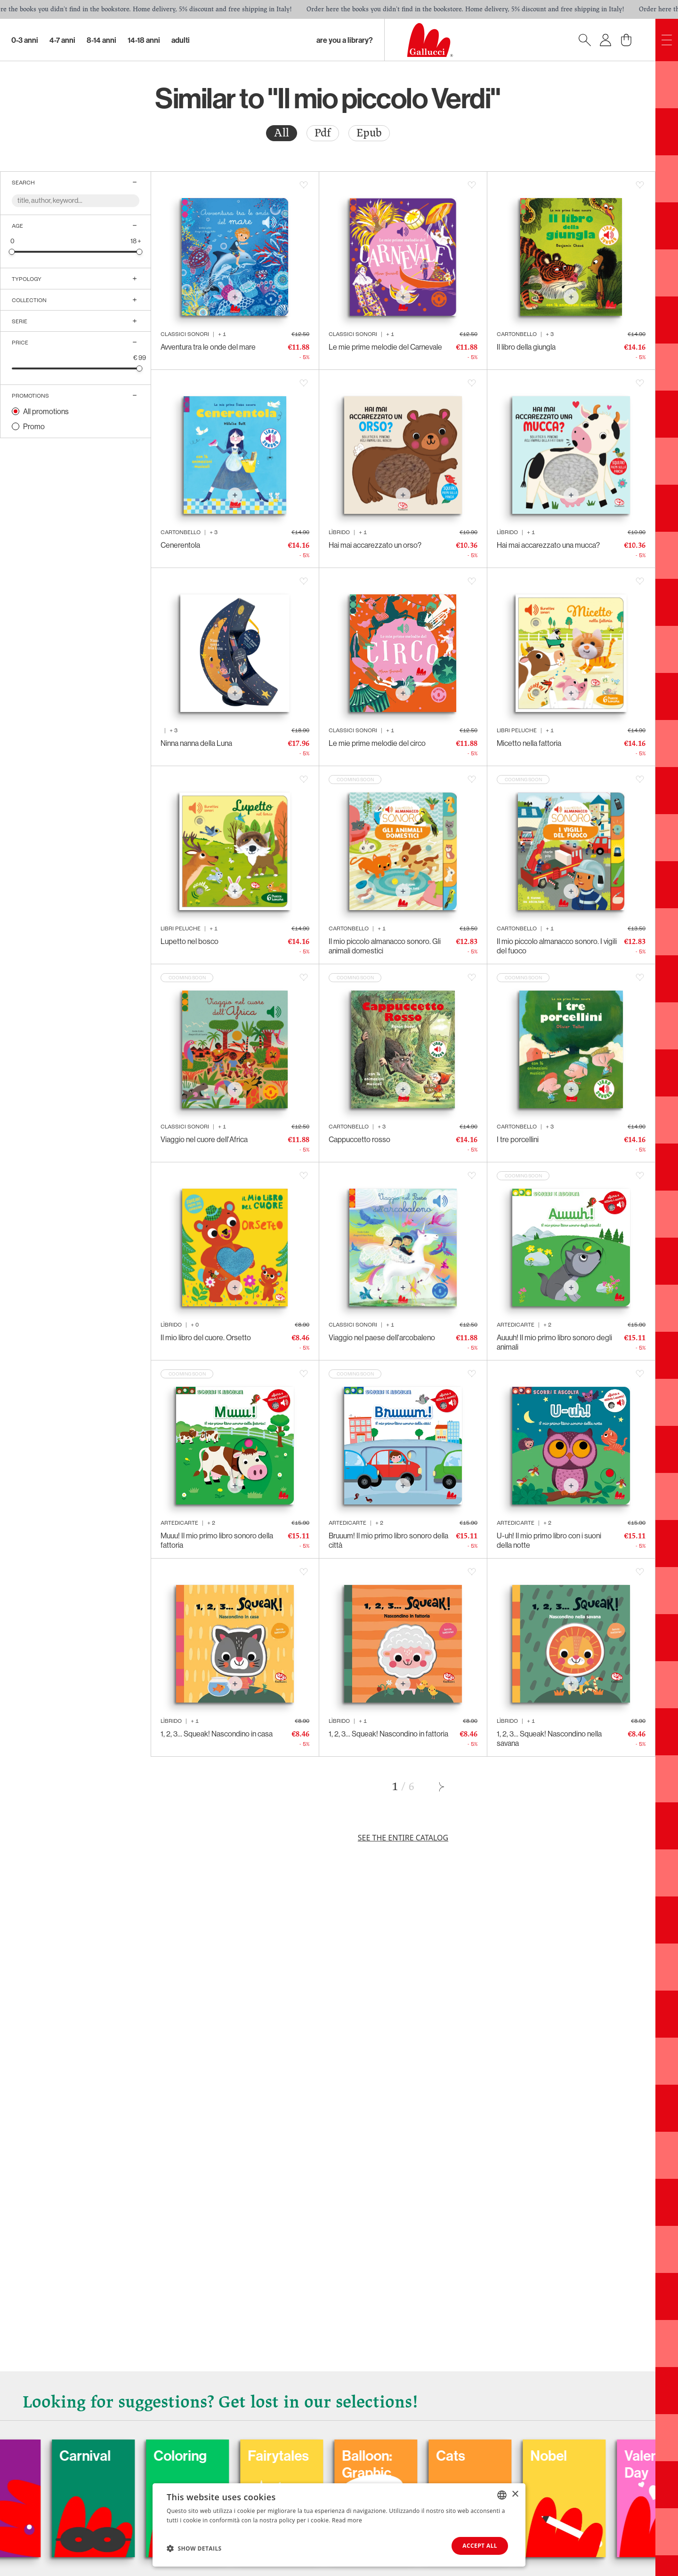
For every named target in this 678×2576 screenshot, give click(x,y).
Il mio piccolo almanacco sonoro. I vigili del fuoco (557, 945)
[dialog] (339, 2525)
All (281, 133)
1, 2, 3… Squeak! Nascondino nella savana (549, 1738)
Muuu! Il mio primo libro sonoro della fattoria (217, 1540)
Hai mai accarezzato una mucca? (548, 545)
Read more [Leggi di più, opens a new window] (347, 2520)
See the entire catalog (403, 1837)
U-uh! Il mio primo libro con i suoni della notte (549, 1540)
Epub (369, 133)
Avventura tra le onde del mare (208, 347)
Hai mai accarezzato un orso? (375, 545)
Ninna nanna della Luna (196, 743)
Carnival (130, 2455)
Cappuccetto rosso (359, 1139)
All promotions (46, 411)
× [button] (514, 2494)
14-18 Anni (144, 40)
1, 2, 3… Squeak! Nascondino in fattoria (388, 1733)
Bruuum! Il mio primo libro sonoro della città (388, 1540)
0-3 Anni (24, 40)
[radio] (281, 133)
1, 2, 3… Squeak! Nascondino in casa (217, 1733)
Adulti (180, 40)
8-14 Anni (101, 40)
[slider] (12, 251)
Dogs (26, 2455)
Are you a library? (344, 40)
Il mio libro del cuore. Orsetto (206, 1337)
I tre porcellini (518, 1139)
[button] (194, 2548)
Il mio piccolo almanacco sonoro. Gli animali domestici (385, 945)
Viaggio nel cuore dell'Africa (204, 1139)
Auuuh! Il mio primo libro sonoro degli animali (554, 1342)
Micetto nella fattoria (529, 743)
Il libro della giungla (526, 347)
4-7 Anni (62, 40)
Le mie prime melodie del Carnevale (385, 347)
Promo (34, 426)
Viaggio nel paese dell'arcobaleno (382, 1337)
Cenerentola (180, 545)
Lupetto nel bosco (189, 941)
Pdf (323, 133)
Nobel (593, 2455)
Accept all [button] (479, 2546)
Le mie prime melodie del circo (377, 743)
